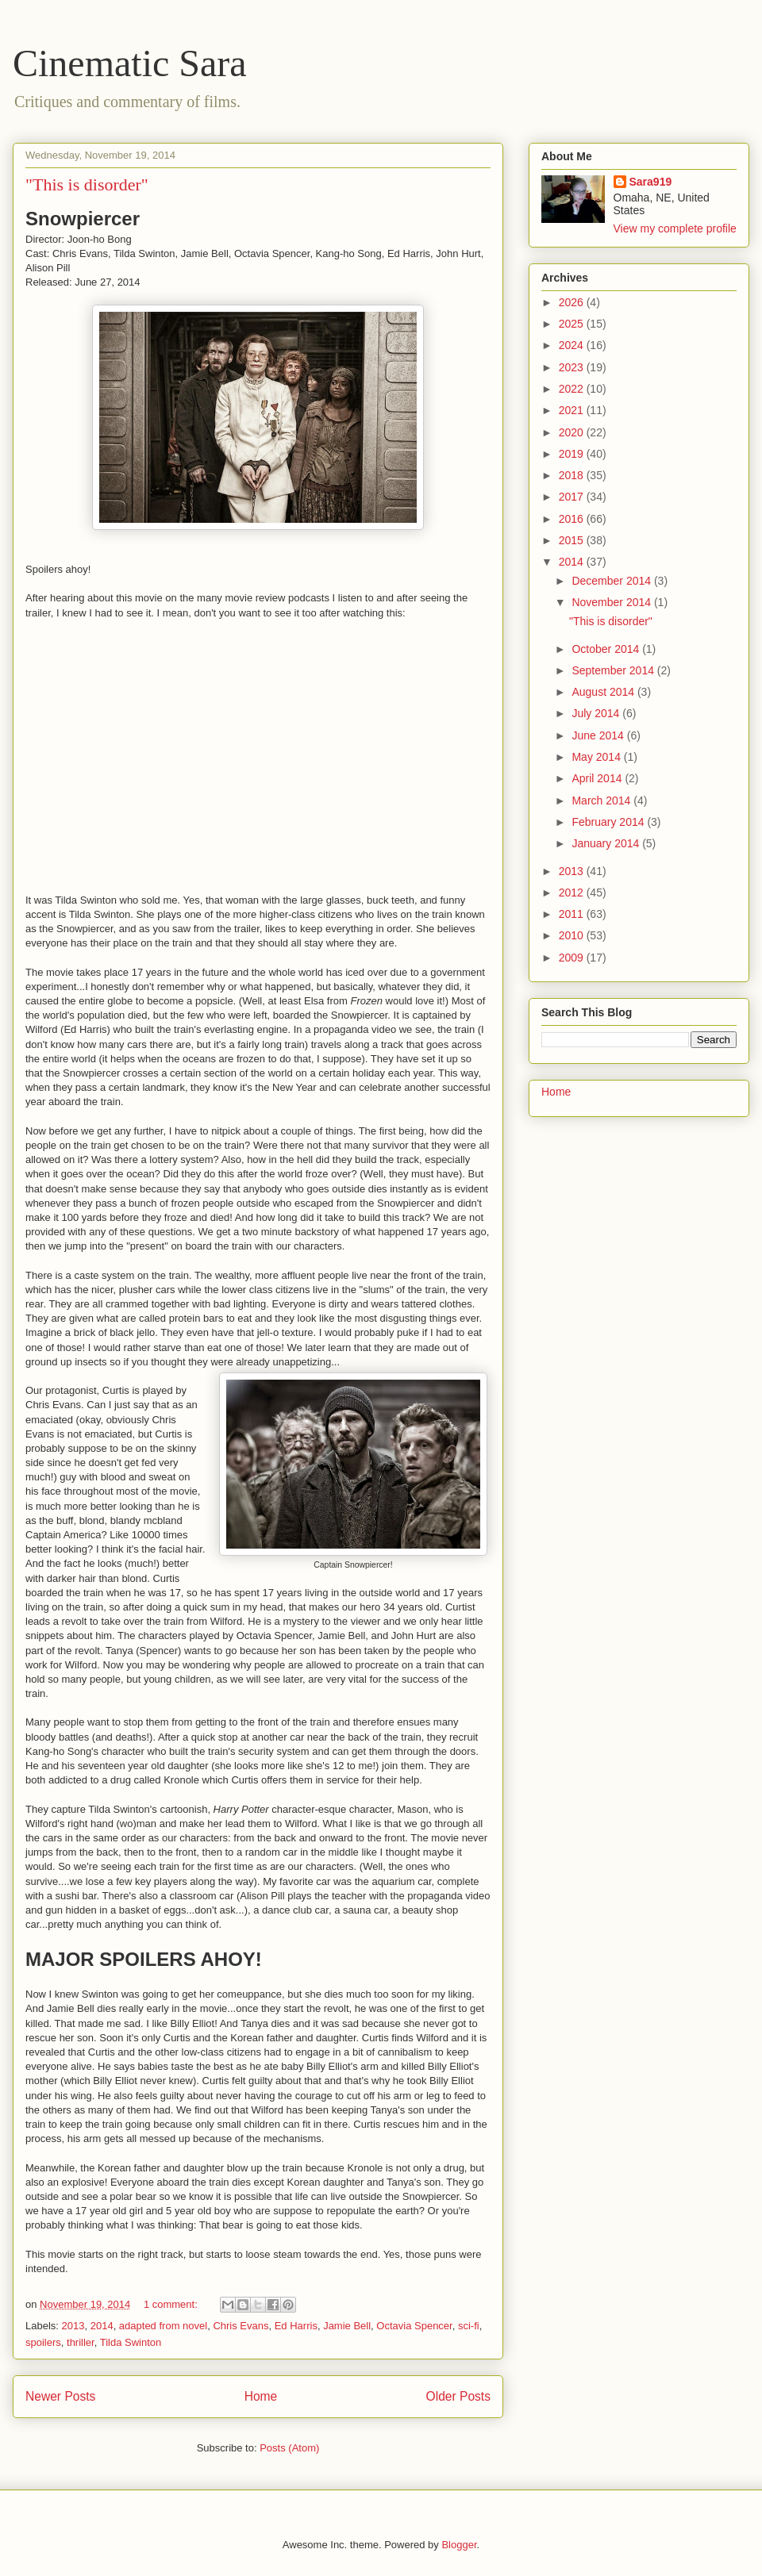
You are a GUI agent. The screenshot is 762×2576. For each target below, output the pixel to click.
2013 (73, 2326)
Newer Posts (60, 2396)
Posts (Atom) (289, 2448)
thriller (80, 2342)
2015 (573, 540)
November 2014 (613, 602)
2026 (573, 302)
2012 (573, 892)
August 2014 (604, 691)
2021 (573, 410)
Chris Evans (240, 2326)
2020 (573, 432)
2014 (102, 2326)
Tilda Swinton (131, 2342)
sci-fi (468, 2326)
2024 (573, 345)
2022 (573, 388)
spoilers (43, 2342)
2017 (573, 496)
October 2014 (607, 649)
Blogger (458, 2545)
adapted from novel (163, 2326)
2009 (573, 957)
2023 (573, 367)
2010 (573, 935)
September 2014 (614, 670)
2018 (573, 475)
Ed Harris (296, 2326)
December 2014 (613, 580)
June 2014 (599, 735)
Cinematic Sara (130, 63)
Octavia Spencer (414, 2326)
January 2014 (607, 843)
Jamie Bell (347, 2326)
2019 (573, 453)
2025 (573, 323)
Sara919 (650, 181)
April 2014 (598, 778)
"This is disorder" (86, 184)
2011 (573, 914)
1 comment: (172, 2304)
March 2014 (602, 800)
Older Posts (458, 2396)
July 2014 (597, 713)
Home (261, 2396)
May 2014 (597, 757)
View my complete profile (675, 228)
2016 (573, 519)
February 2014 (609, 822)
